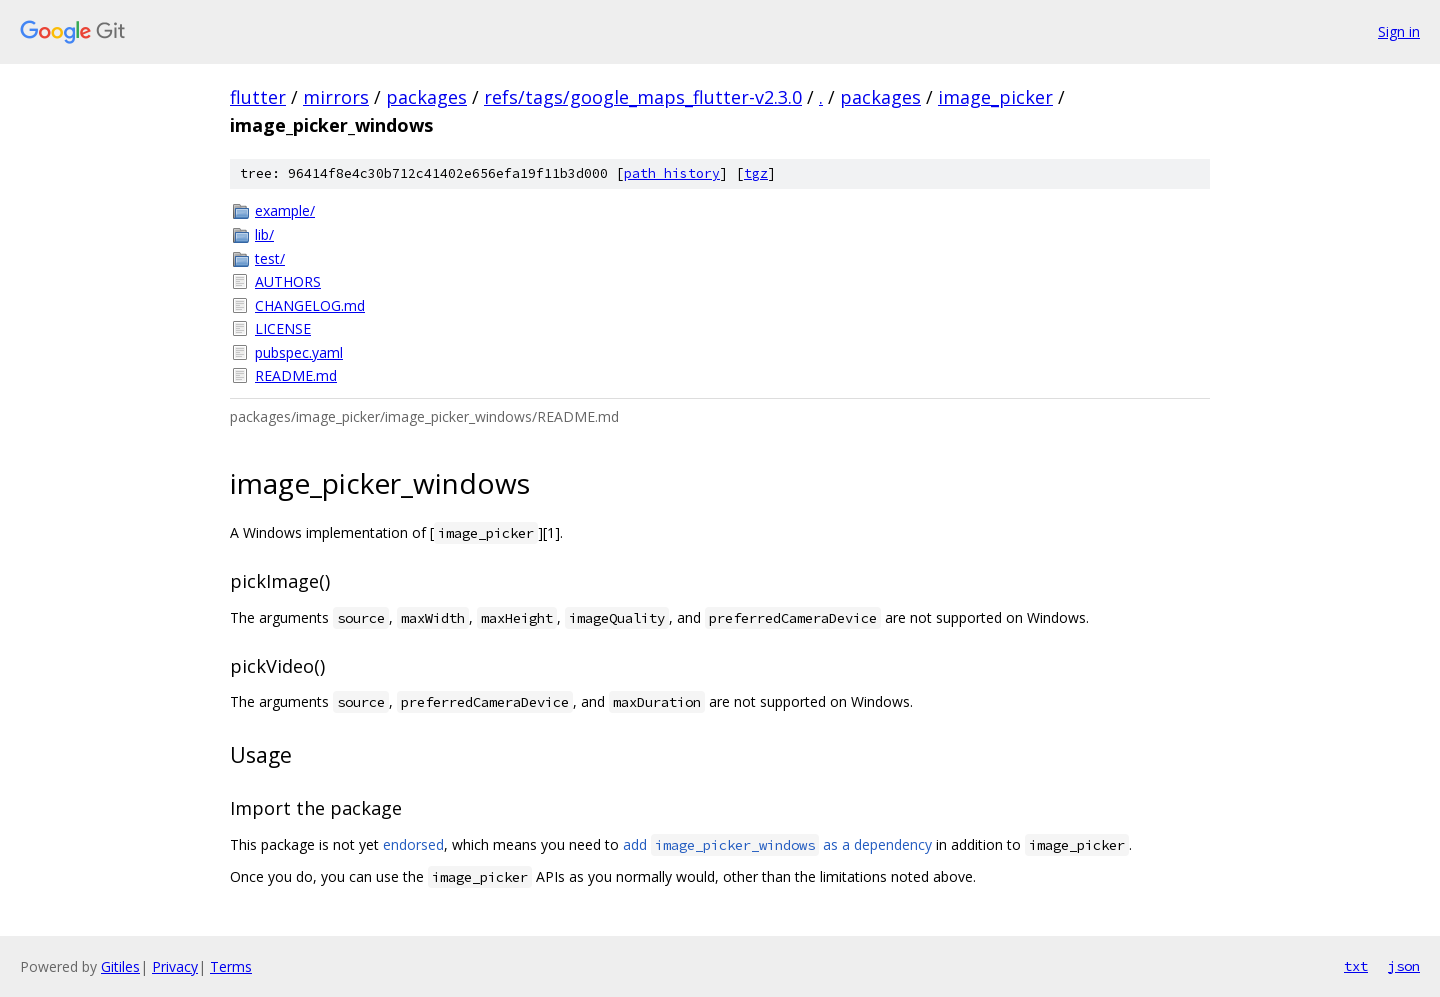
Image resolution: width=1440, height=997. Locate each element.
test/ (270, 258)
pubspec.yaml (299, 352)
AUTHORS (288, 281)
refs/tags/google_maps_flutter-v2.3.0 (643, 97)
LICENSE (283, 328)
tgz (756, 173)
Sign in (1399, 31)
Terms (231, 966)
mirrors (336, 97)
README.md (296, 375)
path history (672, 173)
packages (426, 97)
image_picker (995, 97)
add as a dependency (777, 844)
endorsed (413, 844)
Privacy (175, 966)
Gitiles (120, 966)
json (1404, 966)
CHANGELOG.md (310, 305)
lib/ (264, 234)
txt (1356, 966)
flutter (258, 97)
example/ (285, 210)
